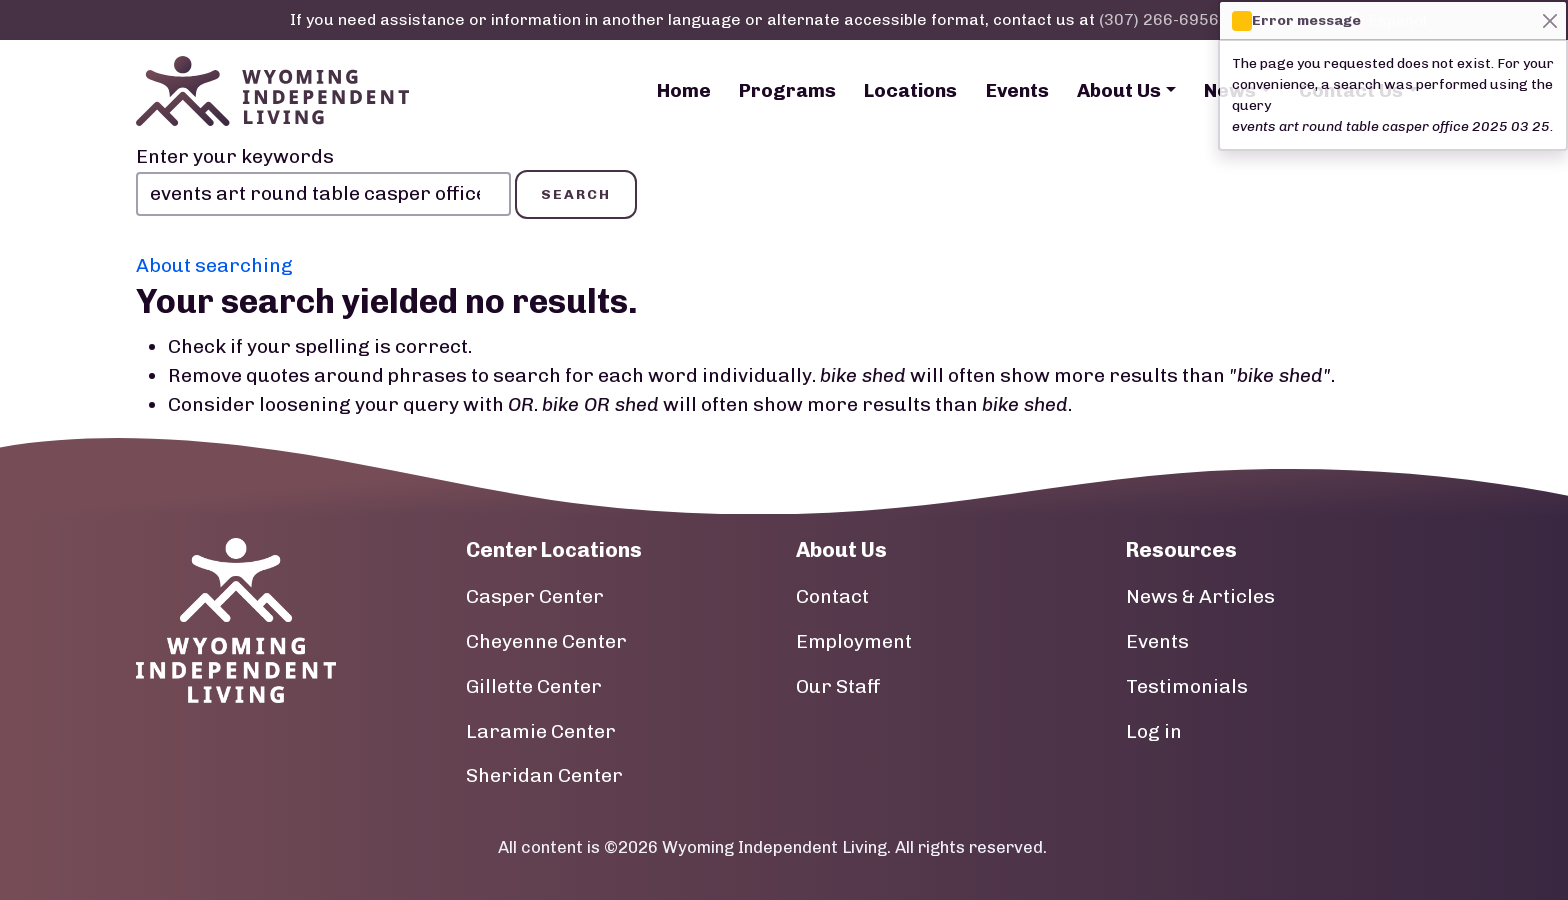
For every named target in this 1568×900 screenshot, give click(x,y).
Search (576, 194)
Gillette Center (534, 686)
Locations (910, 90)
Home (684, 90)
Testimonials (1187, 686)
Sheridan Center (544, 775)
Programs (787, 90)
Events (1017, 90)
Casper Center (535, 596)
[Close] (1549, 20)
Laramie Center (541, 731)
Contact (832, 596)
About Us (1119, 90)
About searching (214, 265)
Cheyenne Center (546, 641)
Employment (854, 641)
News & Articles (1200, 596)
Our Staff (838, 686)
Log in (1154, 731)
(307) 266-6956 (1159, 19)
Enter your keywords (235, 156)
